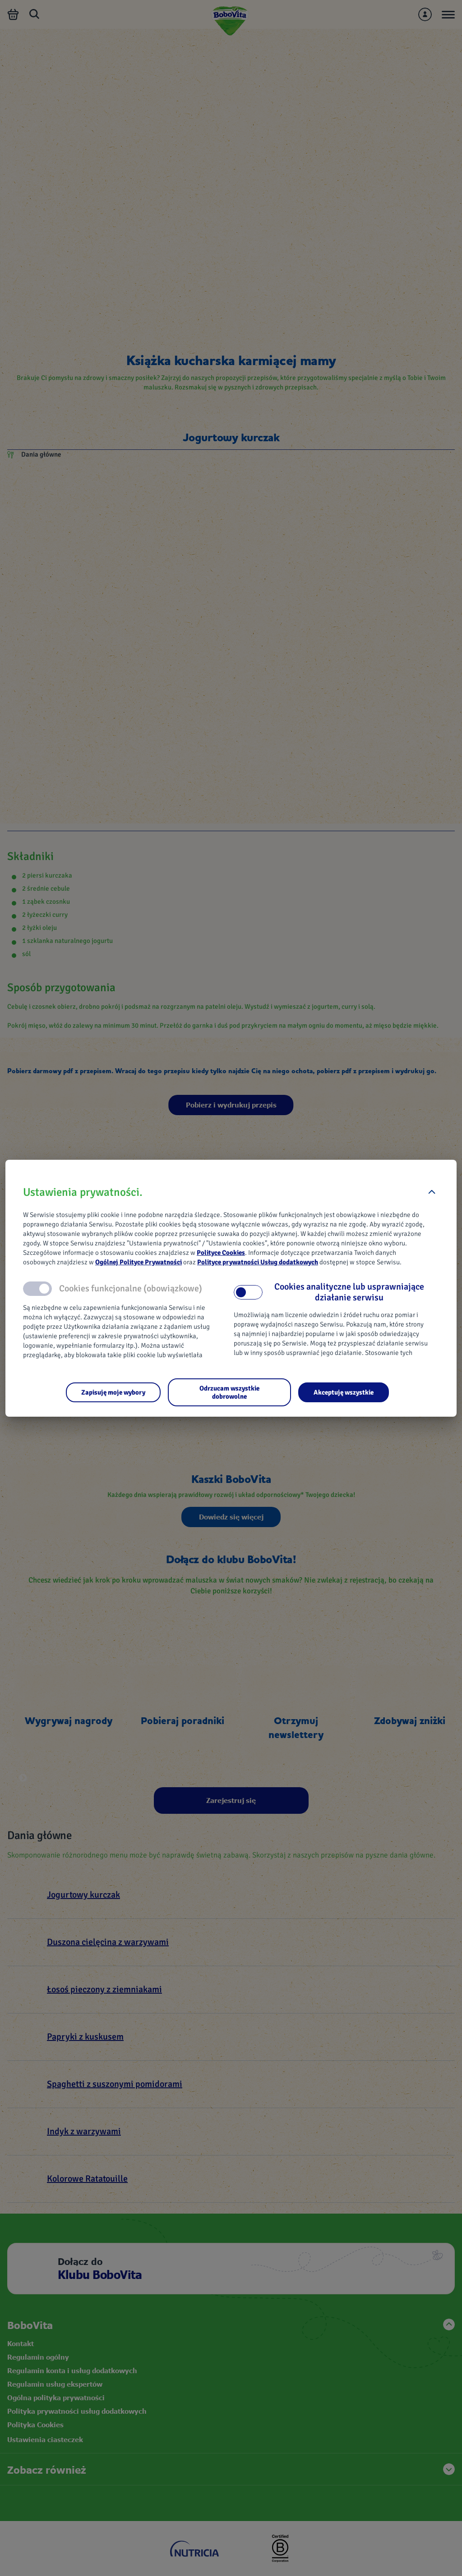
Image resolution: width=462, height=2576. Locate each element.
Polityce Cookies (221, 1253)
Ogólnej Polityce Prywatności (138, 1262)
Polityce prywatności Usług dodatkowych (257, 1262)
